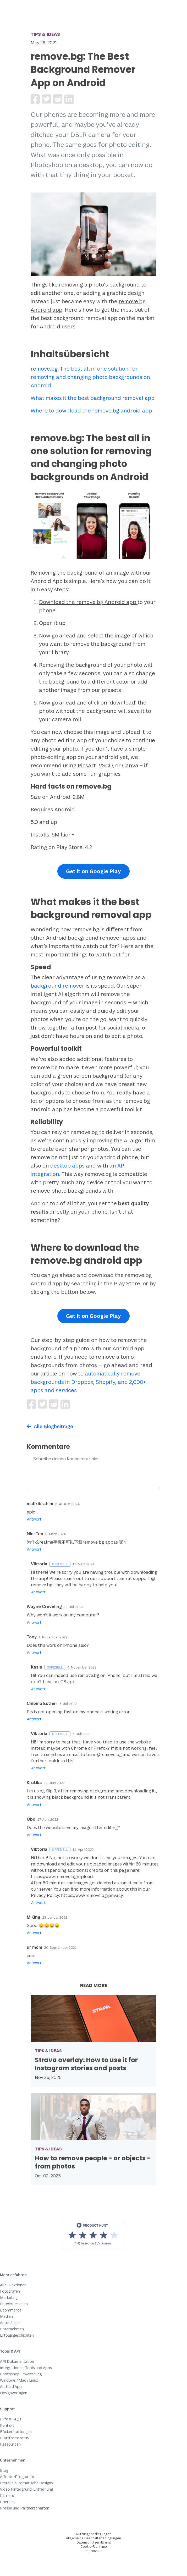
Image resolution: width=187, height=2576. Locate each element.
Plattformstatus (14, 2437)
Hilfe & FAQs (10, 2419)
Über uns (7, 2501)
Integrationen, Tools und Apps (26, 2367)
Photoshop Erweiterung (21, 2373)
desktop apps (67, 1165)
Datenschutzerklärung (93, 2542)
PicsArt (87, 765)
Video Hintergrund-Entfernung (26, 2489)
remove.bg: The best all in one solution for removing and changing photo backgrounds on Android (90, 377)
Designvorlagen (13, 2392)
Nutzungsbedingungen (93, 2534)
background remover (57, 985)
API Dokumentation (17, 2361)
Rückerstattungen (16, 2431)
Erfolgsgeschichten (17, 2335)
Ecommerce (10, 2310)
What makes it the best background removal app (93, 397)
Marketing (9, 2297)
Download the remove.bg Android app (87, 602)
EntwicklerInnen (14, 2303)
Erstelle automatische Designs (26, 2482)
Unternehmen (12, 2328)
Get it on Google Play (93, 871)
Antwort (34, 1519)
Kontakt (7, 2425)
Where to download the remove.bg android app (91, 410)
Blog (4, 2470)
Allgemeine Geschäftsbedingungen (93, 2538)
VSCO (106, 765)
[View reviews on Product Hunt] (93, 2235)
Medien (6, 2316)
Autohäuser (10, 2322)
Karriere (7, 2495)
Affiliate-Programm (17, 2476)
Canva (130, 765)
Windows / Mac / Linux (19, 2380)
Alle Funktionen (13, 2284)
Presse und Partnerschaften (24, 2508)
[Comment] (93, 1471)
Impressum (93, 2551)
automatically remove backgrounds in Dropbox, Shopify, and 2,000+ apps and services (88, 1382)
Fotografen (10, 2291)
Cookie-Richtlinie (93, 2546)
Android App (11, 2386)
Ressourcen (10, 2444)
